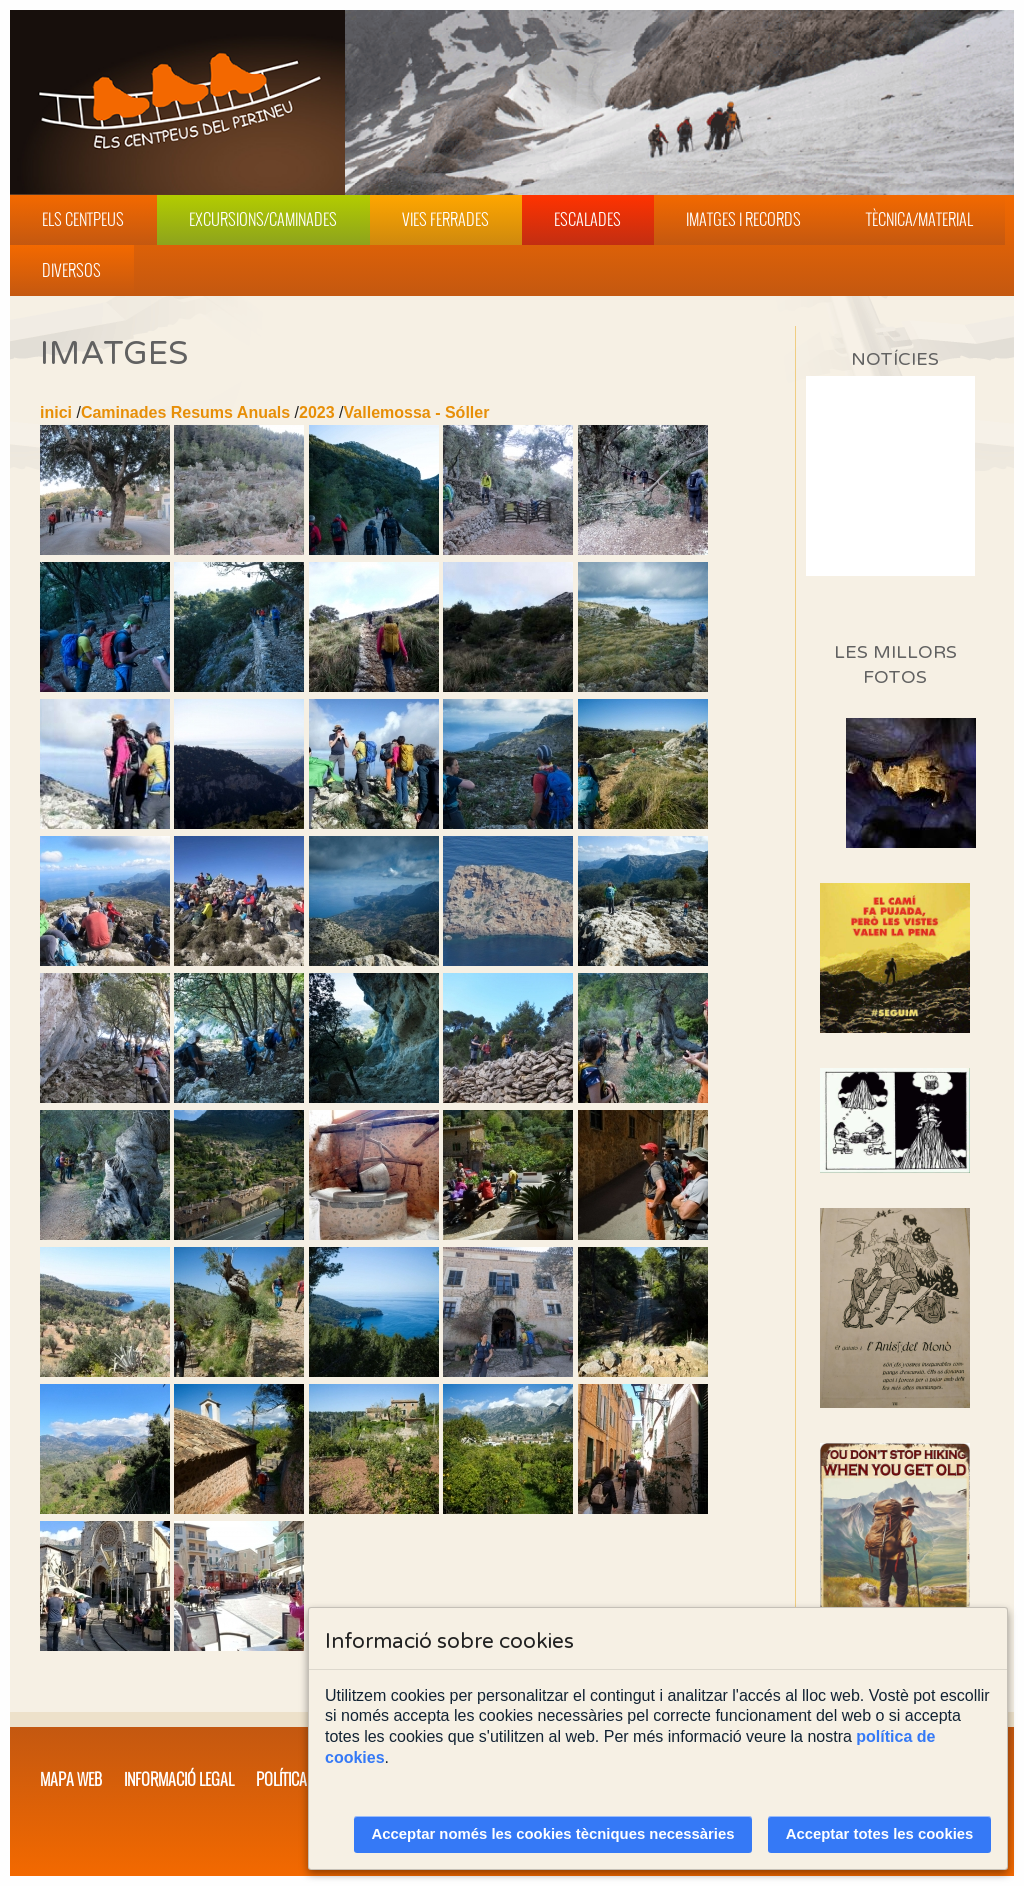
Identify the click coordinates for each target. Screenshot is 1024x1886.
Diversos (71, 270)
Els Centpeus (83, 219)
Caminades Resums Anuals (185, 412)
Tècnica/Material (919, 219)
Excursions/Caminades (263, 219)
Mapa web (71, 1779)
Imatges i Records (743, 219)
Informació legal (179, 1779)
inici (56, 412)
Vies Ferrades (445, 219)
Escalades (587, 219)
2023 (317, 412)
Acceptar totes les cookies (880, 1834)
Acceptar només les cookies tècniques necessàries (553, 1834)
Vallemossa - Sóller (417, 412)
